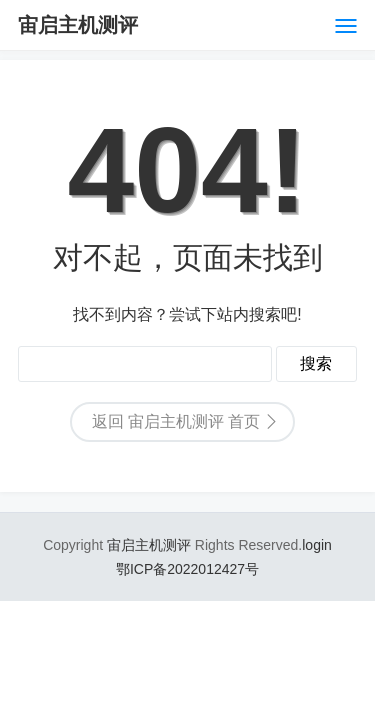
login (317, 545)
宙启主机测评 (78, 25)
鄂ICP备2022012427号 (187, 569)
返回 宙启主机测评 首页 (176, 421)
